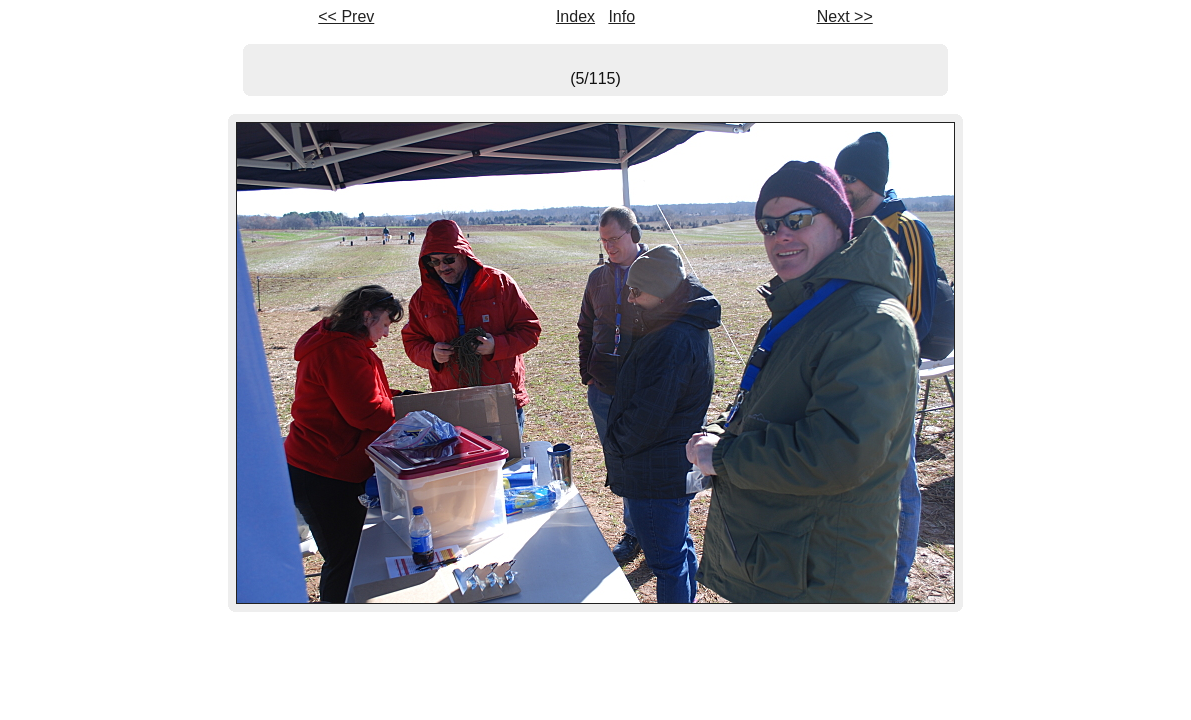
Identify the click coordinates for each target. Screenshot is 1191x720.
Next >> (845, 16)
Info (621, 16)
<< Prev (346, 16)
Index (575, 16)
